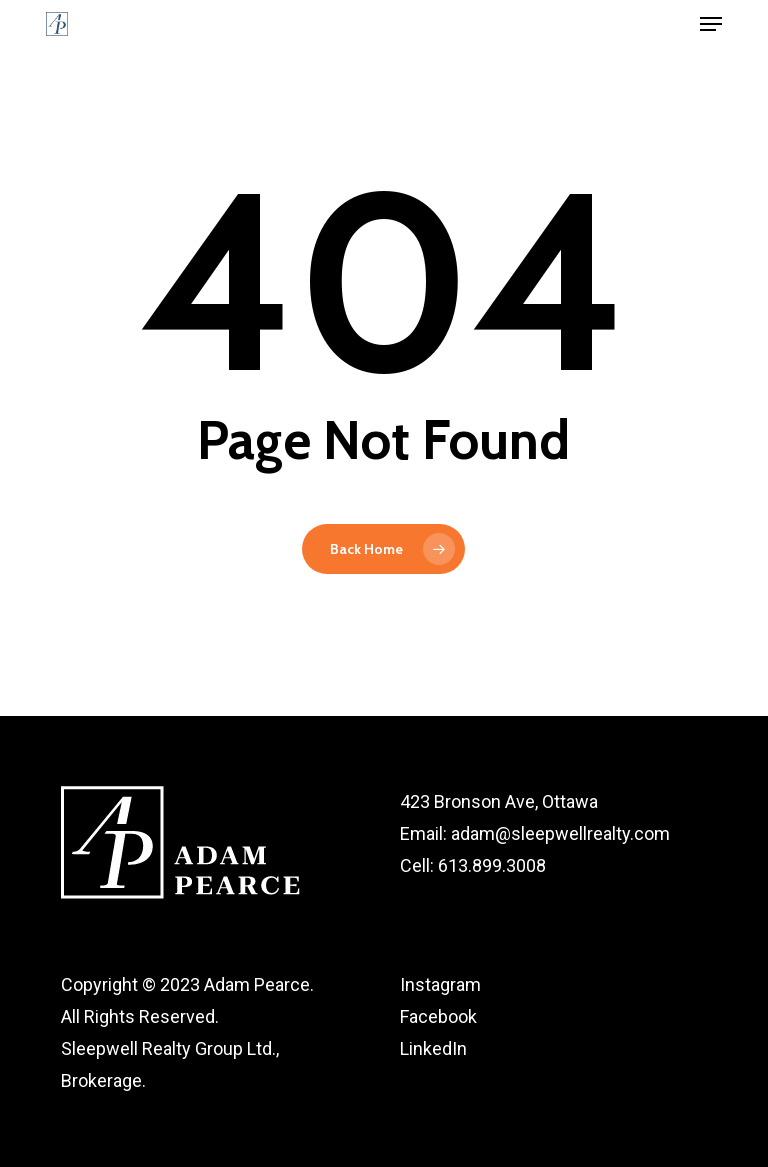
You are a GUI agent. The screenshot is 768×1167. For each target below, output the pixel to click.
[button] (711, 24)
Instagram (440, 984)
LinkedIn (433, 1048)
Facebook (438, 1016)
